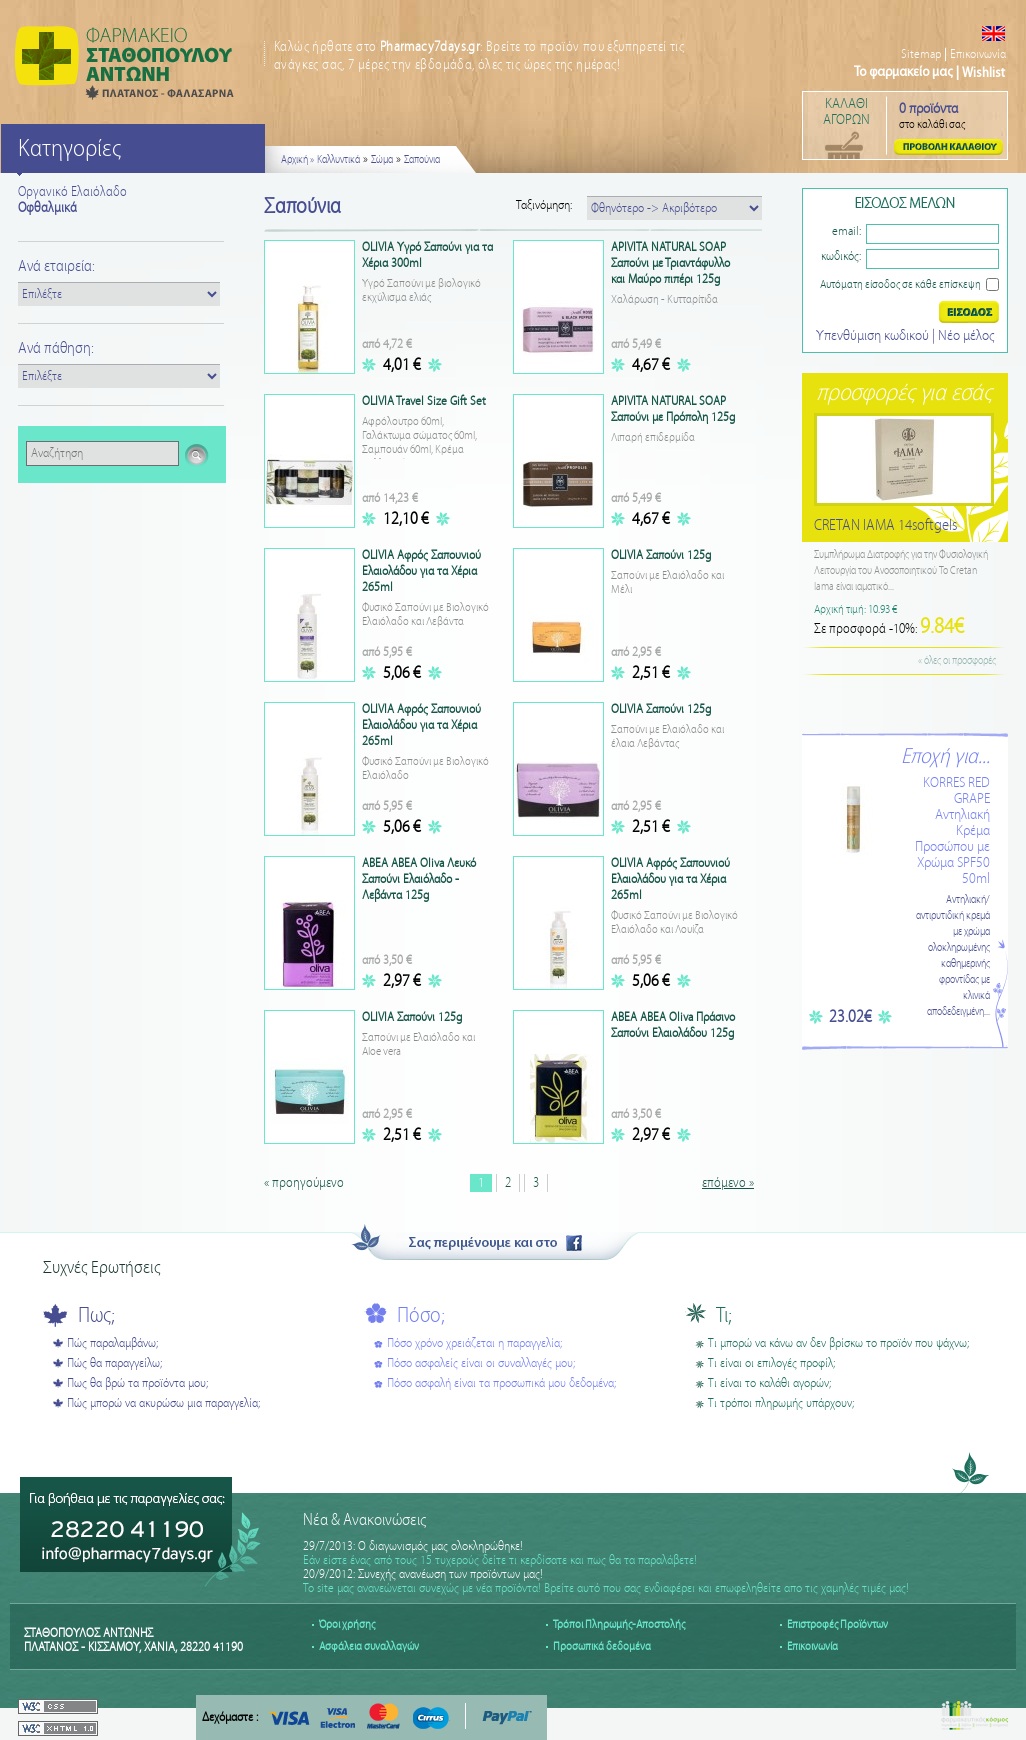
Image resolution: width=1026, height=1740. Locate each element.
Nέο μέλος (966, 336)
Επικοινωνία (978, 54)
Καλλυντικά (338, 160)
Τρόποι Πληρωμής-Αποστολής (619, 1624)
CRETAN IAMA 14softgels (885, 525)
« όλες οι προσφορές (957, 661)
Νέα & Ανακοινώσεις (364, 1520)
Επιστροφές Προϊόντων (837, 1624)
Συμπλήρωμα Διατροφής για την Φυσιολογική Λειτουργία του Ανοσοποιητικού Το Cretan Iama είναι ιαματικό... (901, 571)
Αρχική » (297, 160)
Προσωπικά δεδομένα (602, 1646)
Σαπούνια (422, 160)
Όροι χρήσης (347, 1624)
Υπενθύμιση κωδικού (874, 336)
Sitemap (921, 54)
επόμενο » (728, 1183)
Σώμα (382, 160)
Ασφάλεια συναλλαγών (369, 1646)
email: (846, 231)
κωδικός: (841, 256)
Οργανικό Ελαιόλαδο (72, 192)
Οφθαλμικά (47, 208)
